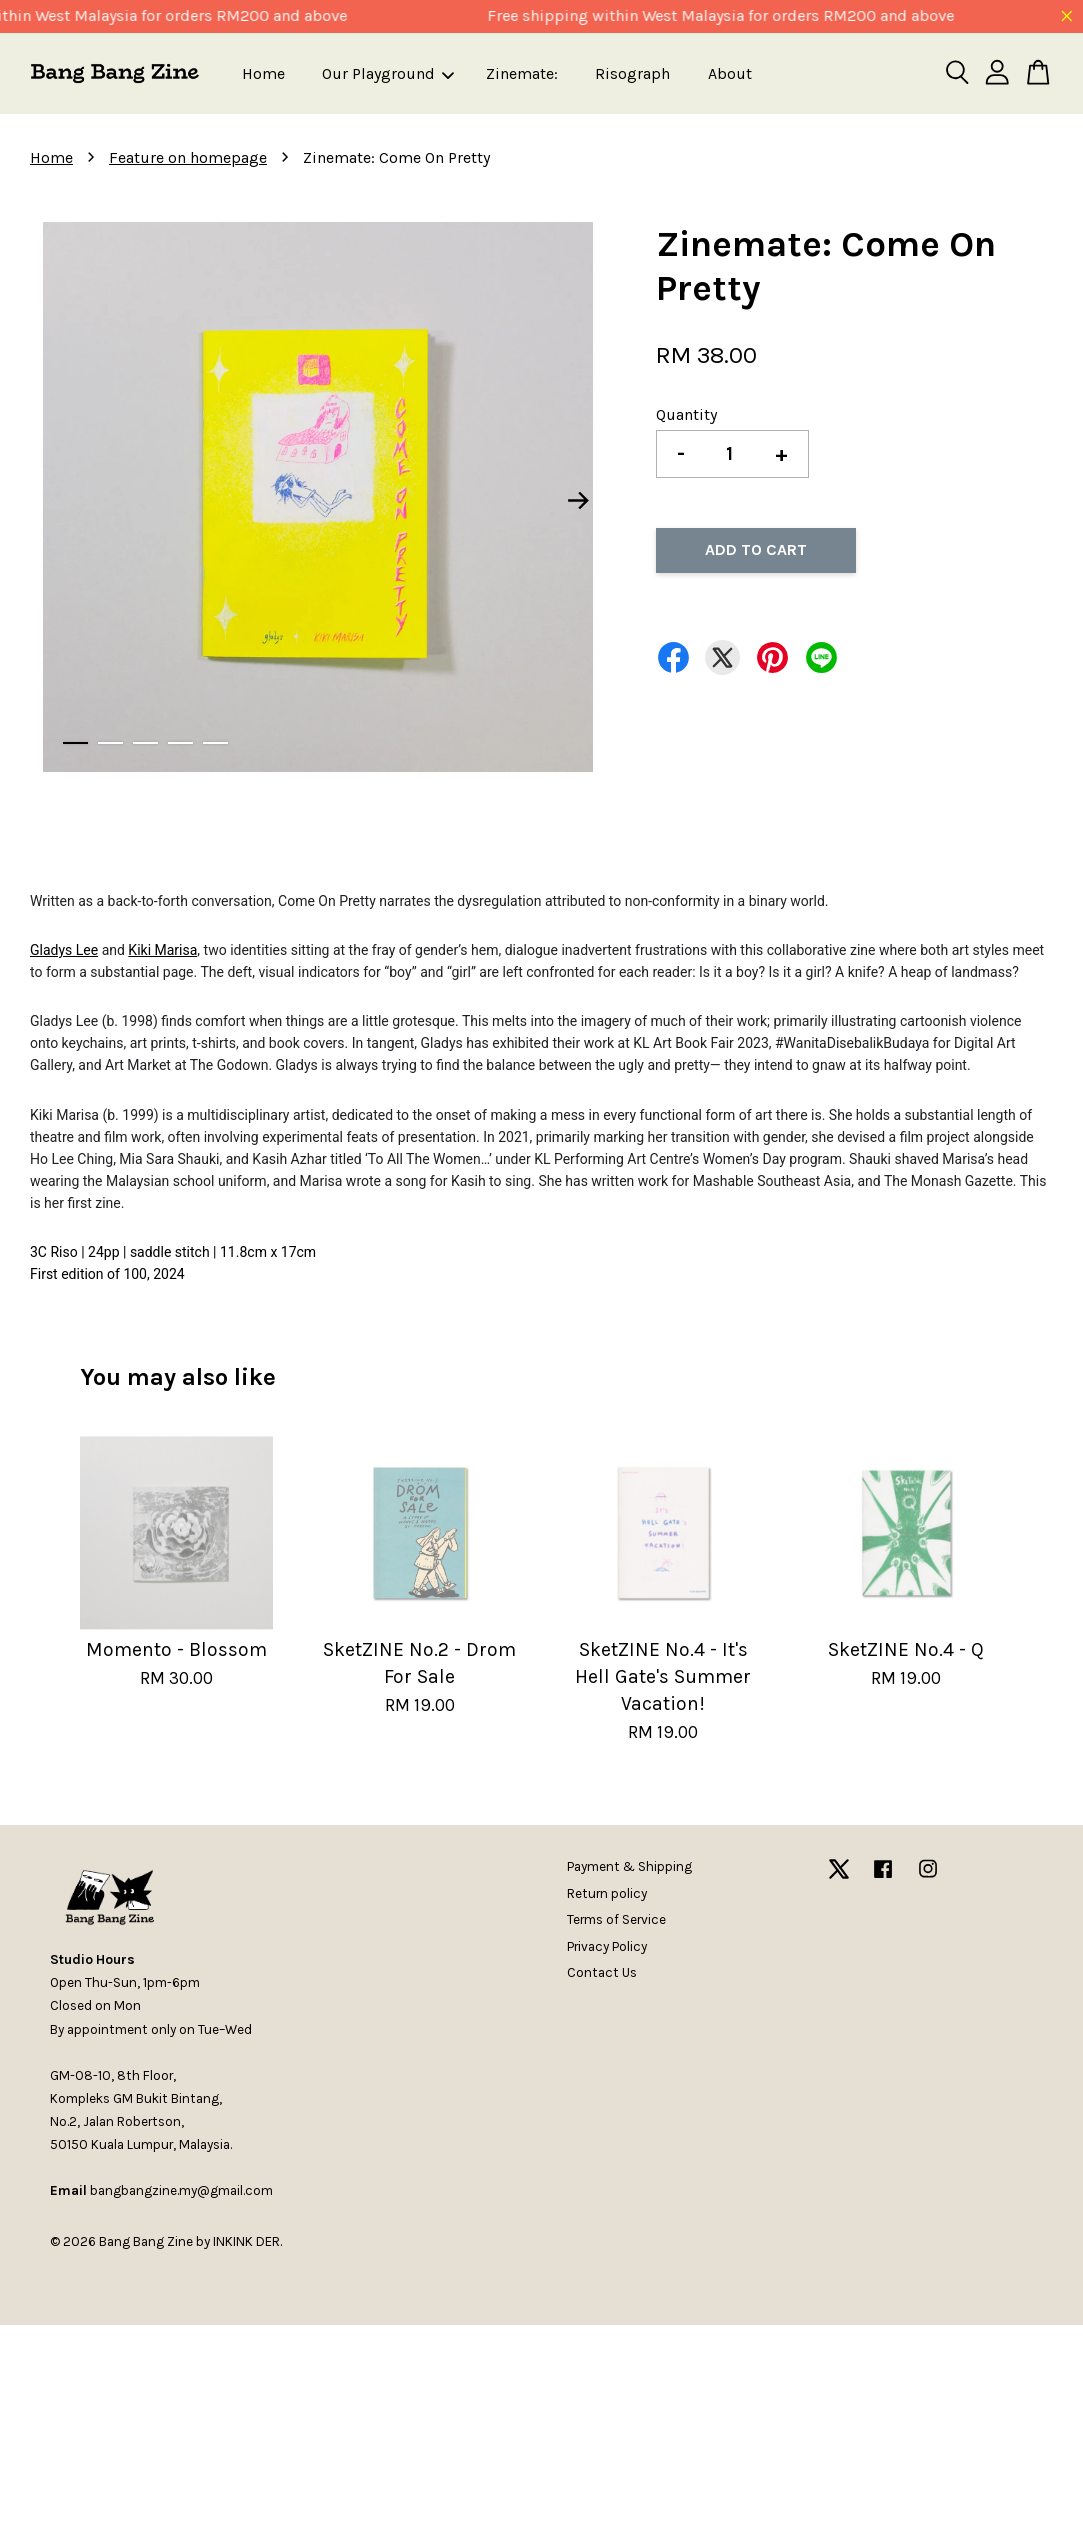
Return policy (607, 1893)
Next (579, 501)
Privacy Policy (607, 1946)
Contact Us (602, 1972)
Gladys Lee (64, 950)
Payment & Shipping (629, 1866)
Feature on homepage (188, 157)
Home (263, 73)
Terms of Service (616, 1919)
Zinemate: (522, 73)
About (730, 73)
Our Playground (388, 73)
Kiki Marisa (162, 950)
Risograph (632, 73)
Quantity (686, 414)
